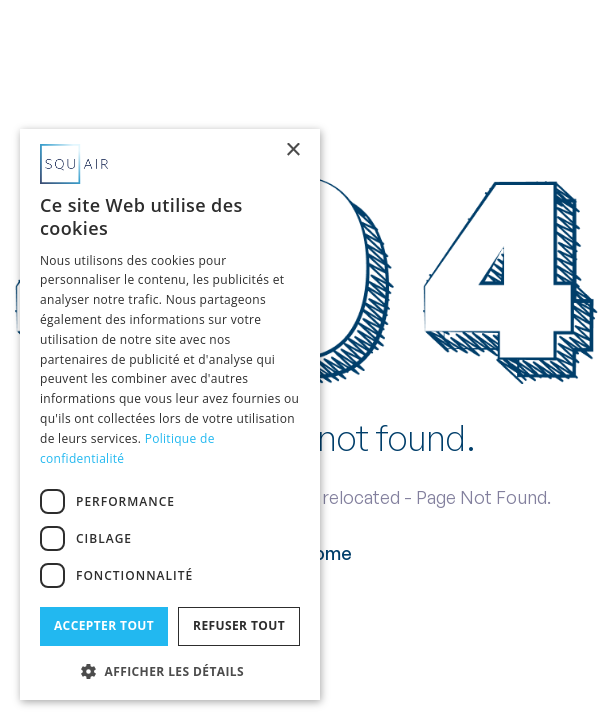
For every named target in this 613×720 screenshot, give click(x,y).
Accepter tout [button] (104, 625)
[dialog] (170, 414)
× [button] (292, 150)
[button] (170, 669)
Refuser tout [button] (239, 625)
